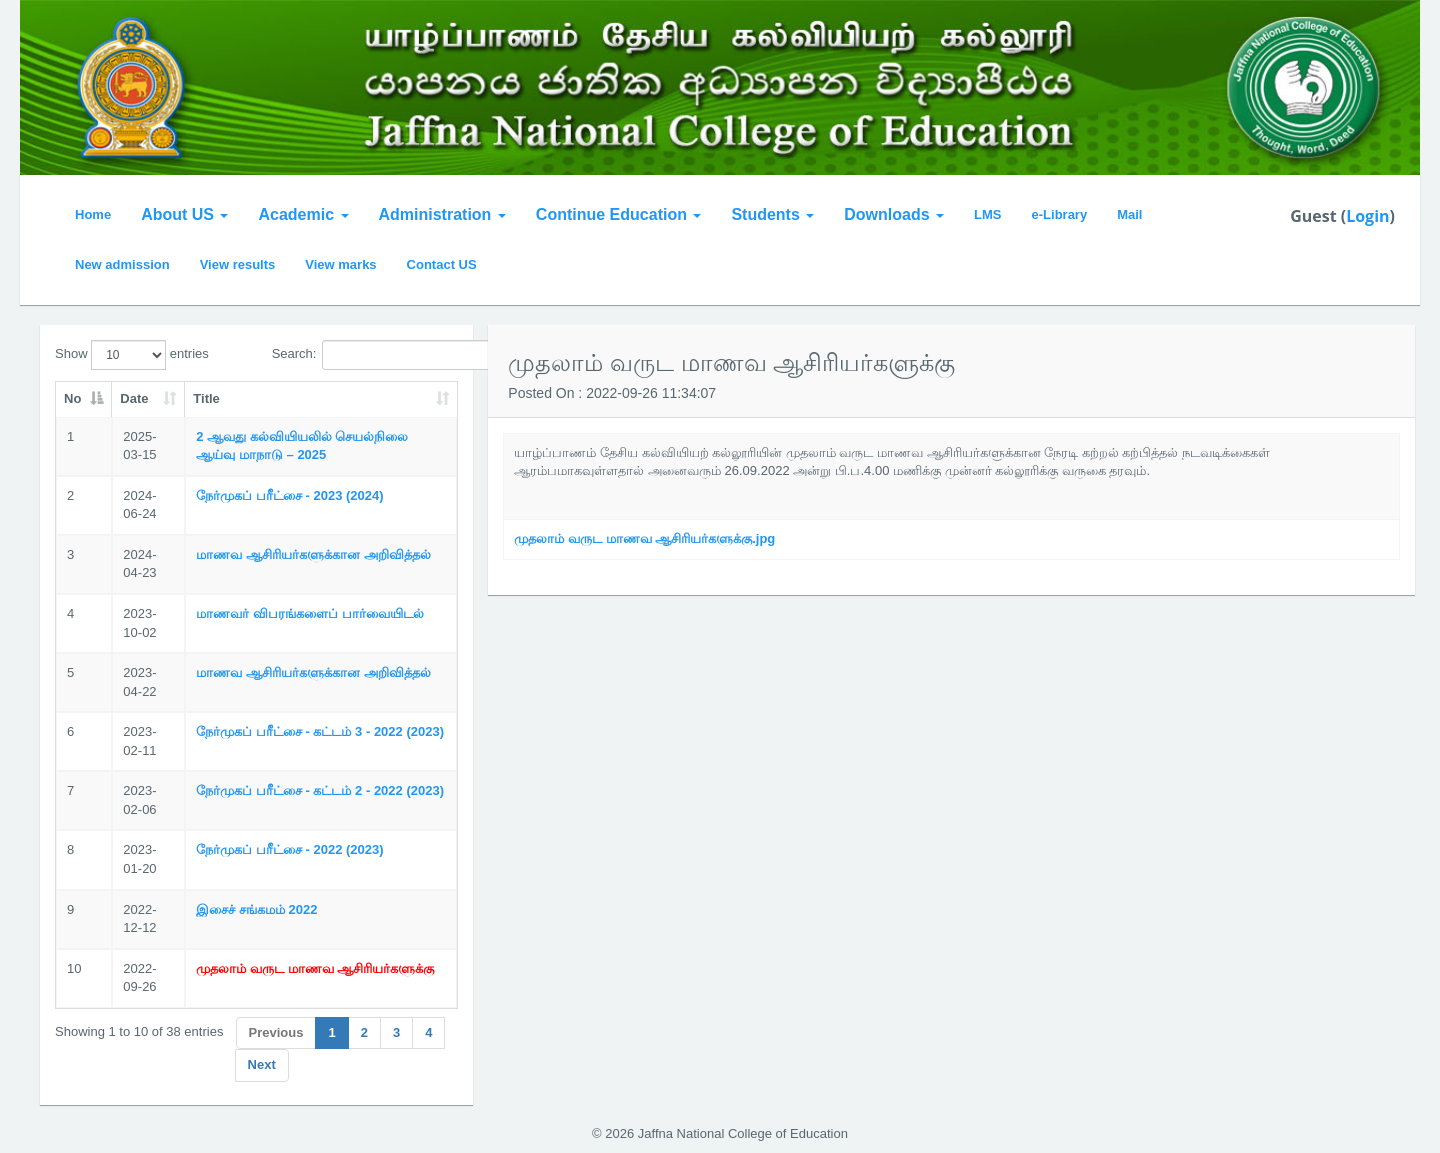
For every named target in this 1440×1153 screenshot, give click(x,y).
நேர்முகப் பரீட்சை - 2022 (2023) (289, 849)
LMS (987, 214)
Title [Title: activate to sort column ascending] (206, 398)
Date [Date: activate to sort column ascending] (134, 398)
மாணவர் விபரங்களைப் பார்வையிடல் (309, 613)
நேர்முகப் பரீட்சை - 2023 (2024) (289, 495)
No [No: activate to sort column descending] (72, 398)
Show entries (132, 355)
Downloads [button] (894, 214)
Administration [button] (442, 214)
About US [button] (184, 214)
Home (93, 214)
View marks (340, 264)
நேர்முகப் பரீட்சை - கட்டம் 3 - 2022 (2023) (320, 731)
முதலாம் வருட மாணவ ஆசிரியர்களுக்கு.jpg (644, 538)
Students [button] (772, 214)
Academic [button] (303, 214)
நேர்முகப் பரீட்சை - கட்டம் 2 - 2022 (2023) (320, 790)
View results (238, 264)
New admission (122, 264)
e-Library (1060, 214)
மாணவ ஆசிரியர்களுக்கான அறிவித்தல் (313, 554)
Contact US (442, 264)
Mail (1129, 214)
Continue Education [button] (619, 214)
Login (1367, 216)
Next (262, 1064)
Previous (276, 1032)
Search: (365, 355)
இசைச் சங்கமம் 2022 (256, 909)
